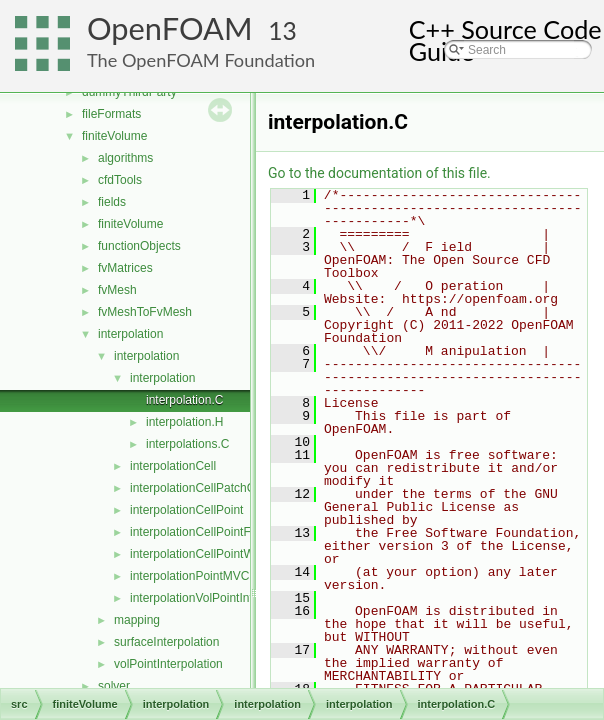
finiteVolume (114, 136)
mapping (137, 620)
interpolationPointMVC (189, 576)
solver (114, 686)
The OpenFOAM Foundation (201, 60)
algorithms (125, 158)
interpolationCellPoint (186, 510)
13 (282, 30)
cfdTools (120, 180)
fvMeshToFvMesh (145, 312)
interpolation (130, 334)
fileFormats (111, 114)
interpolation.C (184, 400)
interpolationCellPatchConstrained (220, 488)
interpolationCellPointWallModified (221, 554)
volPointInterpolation (168, 664)
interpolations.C (187, 444)
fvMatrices (125, 268)
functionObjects (139, 246)
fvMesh (117, 290)
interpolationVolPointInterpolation (217, 598)
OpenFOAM (170, 28)
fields (112, 202)
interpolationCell (173, 466)
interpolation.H (184, 422)
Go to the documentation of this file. (379, 173)
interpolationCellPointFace (200, 532)
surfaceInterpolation (166, 642)
